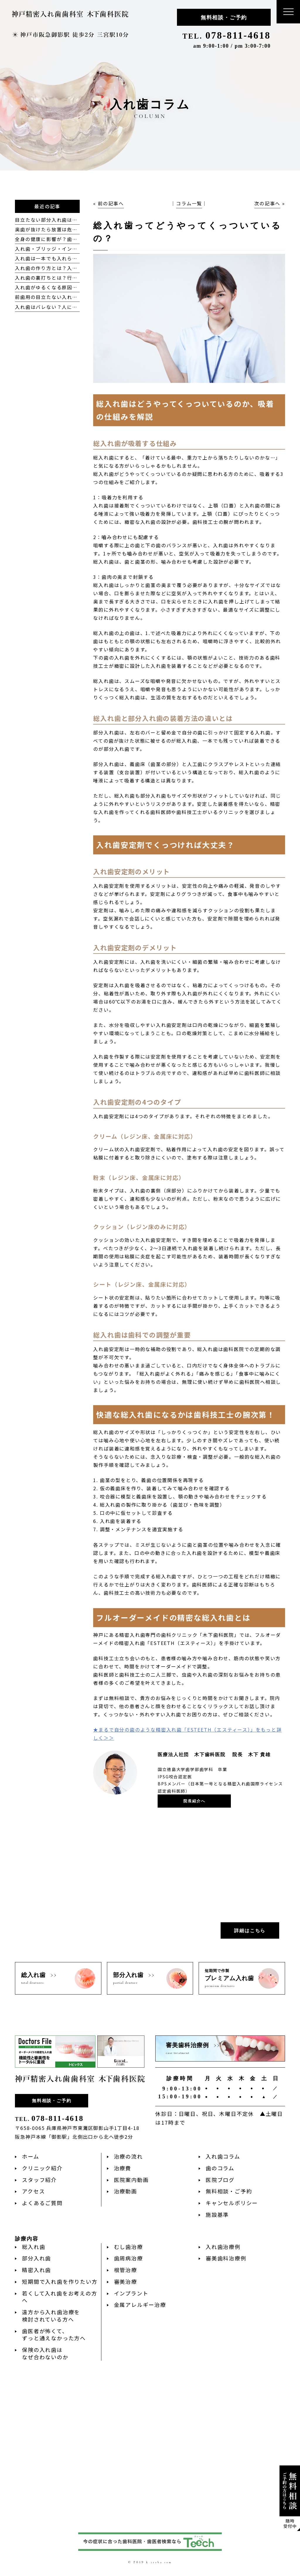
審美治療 (125, 2281)
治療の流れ (128, 2156)
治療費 (122, 2168)
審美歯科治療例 (226, 2258)
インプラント (131, 2293)
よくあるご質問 (42, 2203)
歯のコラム (220, 2168)
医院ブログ (220, 2179)
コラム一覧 (189, 203)
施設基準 (217, 2214)
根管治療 (125, 2270)
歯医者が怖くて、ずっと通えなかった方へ (54, 2334)
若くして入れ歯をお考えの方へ (59, 2296)
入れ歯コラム (223, 2156)
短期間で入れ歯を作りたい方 (59, 2281)
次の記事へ (267, 203)
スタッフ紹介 (39, 2179)
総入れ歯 (33, 2246)
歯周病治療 (128, 2258)
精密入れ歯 (36, 2270)
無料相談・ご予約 (224, 17)
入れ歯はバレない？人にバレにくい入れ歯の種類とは (77, 307)
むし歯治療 (128, 2246)
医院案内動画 (131, 2179)
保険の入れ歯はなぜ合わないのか (45, 2353)
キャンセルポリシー (232, 2203)
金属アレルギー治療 (140, 2304)
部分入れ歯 (36, 2258)
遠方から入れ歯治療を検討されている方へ (51, 2315)
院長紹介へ (194, 1801)
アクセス (33, 2191)
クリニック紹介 (42, 2168)
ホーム (30, 2156)
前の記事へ (111, 203)
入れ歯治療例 (223, 2246)
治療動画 (125, 2191)
